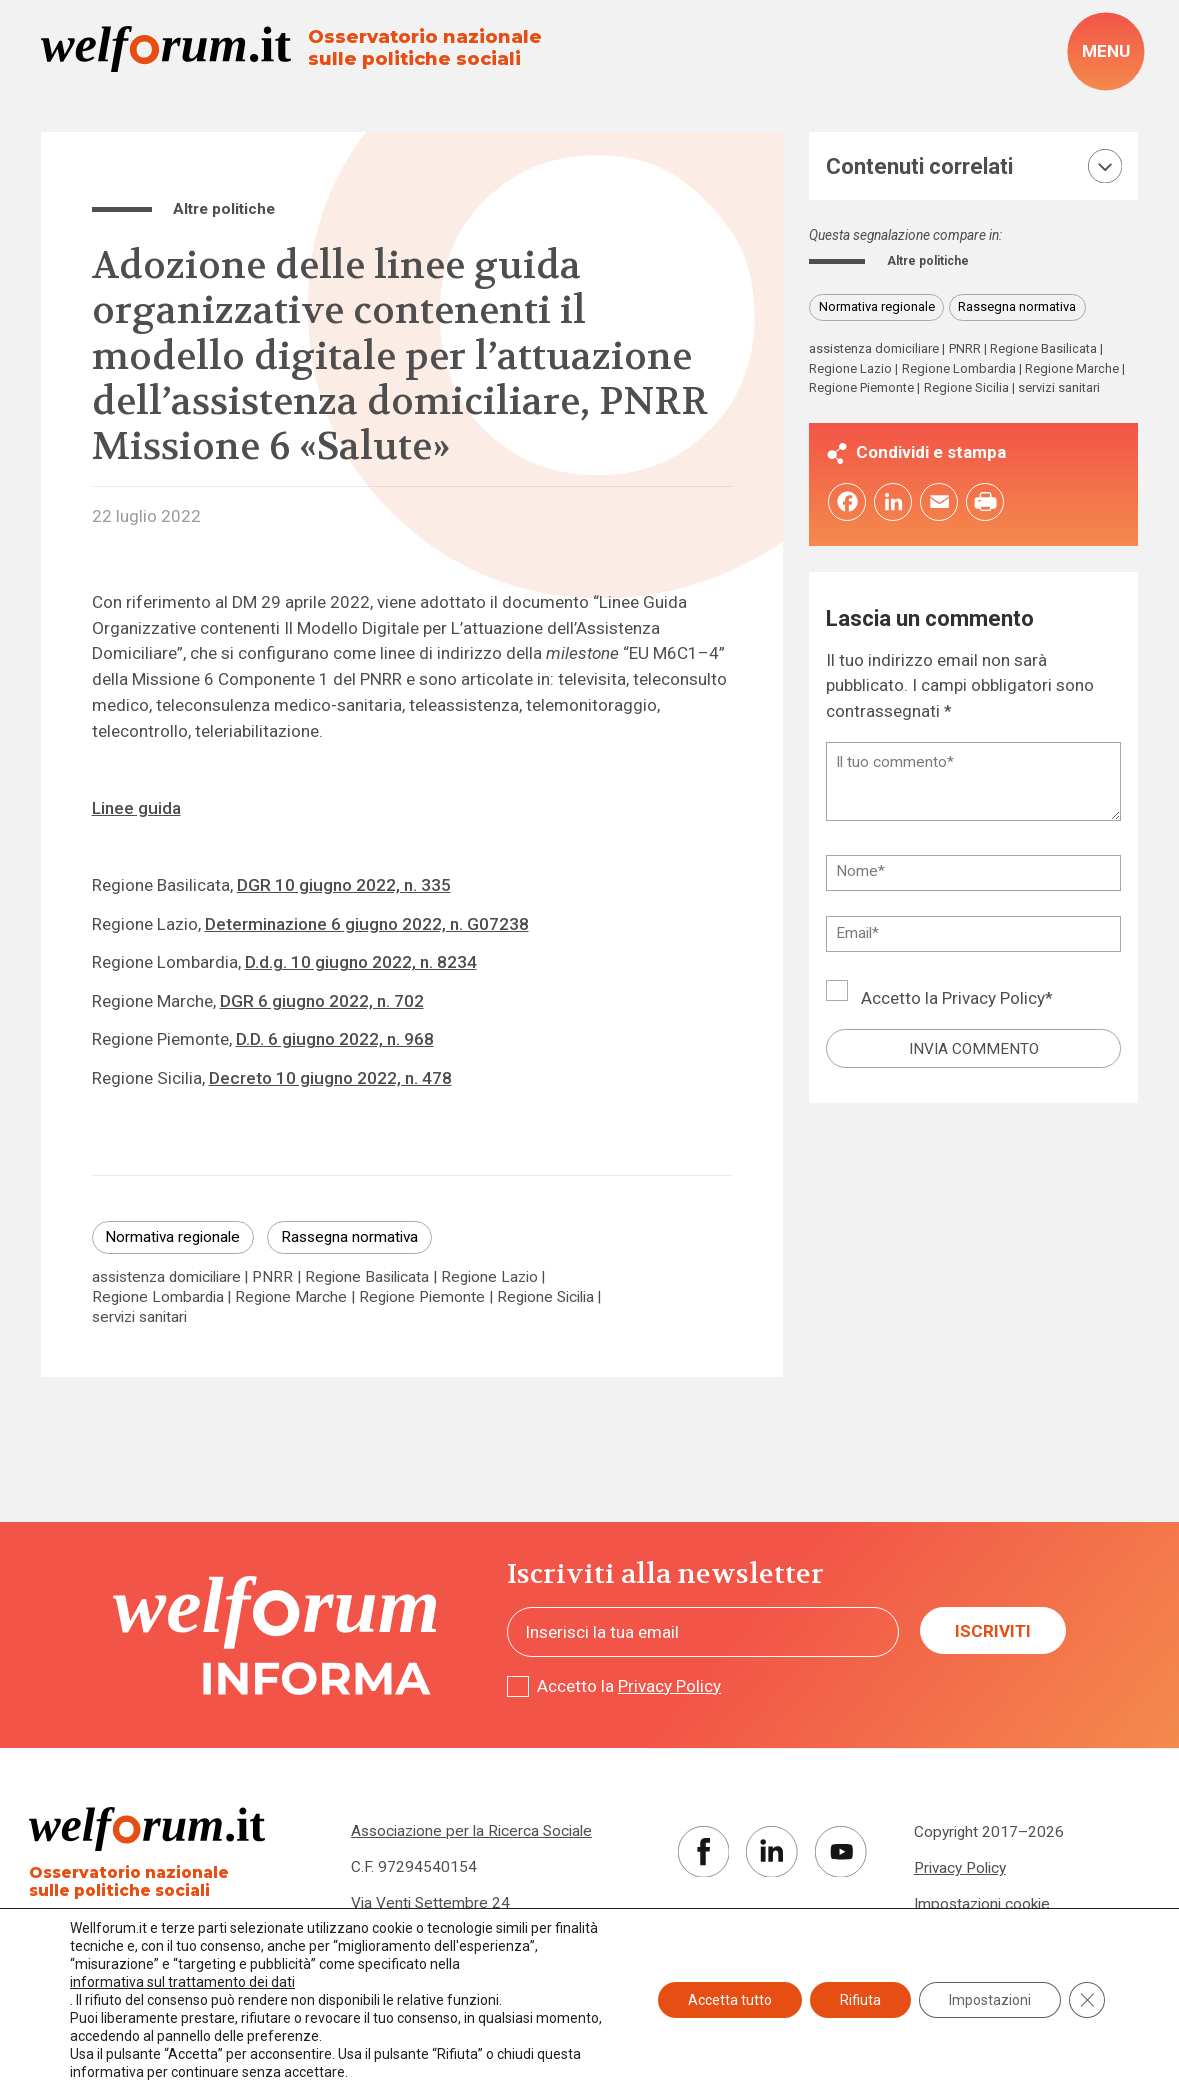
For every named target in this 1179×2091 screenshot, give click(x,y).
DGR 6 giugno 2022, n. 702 (322, 1001)
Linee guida (136, 808)
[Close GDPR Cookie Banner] (1087, 2000)
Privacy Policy (993, 1002)
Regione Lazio (489, 1277)
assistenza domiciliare (166, 1277)
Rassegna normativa (349, 1237)
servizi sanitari (139, 1317)
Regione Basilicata (367, 1277)
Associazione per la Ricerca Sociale (471, 1831)
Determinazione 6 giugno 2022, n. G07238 (367, 924)
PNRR (272, 1277)
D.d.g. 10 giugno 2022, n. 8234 (361, 962)
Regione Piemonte (422, 1297)
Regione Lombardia (158, 1297)
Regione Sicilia (545, 1297)
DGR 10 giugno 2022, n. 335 (344, 885)
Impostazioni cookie (982, 1904)
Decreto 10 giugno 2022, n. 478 (330, 1078)
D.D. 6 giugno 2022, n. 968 (335, 1039)
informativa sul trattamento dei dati (182, 1982)
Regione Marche (291, 1297)
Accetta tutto (730, 2000)
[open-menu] (1105, 51)
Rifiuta (860, 2000)
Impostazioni (990, 2000)
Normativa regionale (172, 1237)
